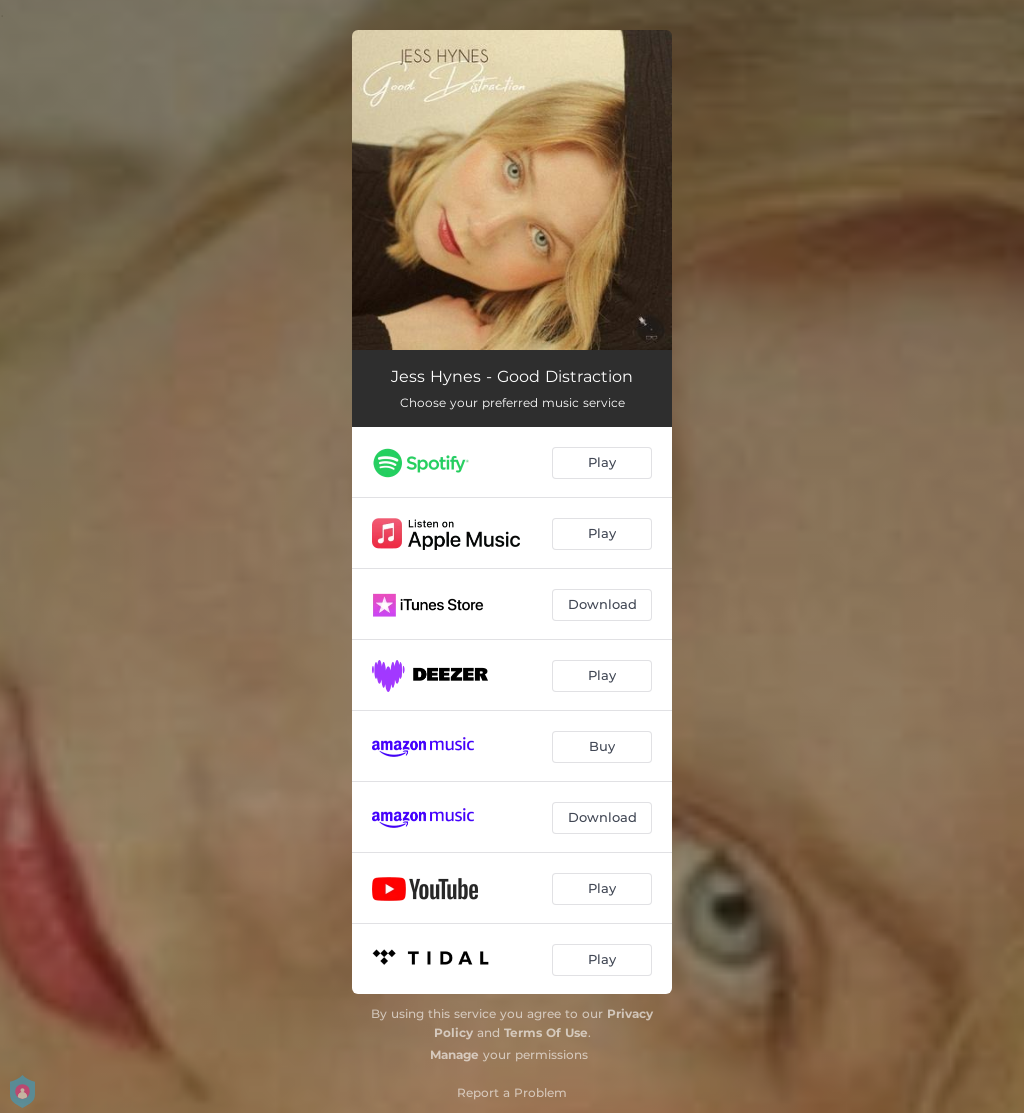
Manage (454, 1054)
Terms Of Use (546, 1032)
